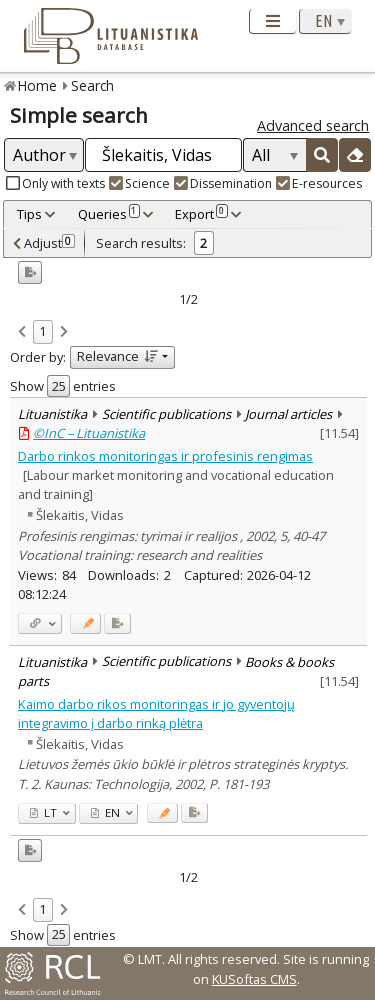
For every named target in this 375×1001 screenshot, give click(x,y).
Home (37, 85)
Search (92, 85)
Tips (29, 214)
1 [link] (42, 331)
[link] (22, 333)
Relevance (117, 356)
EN (105, 812)
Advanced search (313, 125)
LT (43, 812)
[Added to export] (117, 623)
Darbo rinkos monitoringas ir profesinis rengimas (165, 456)
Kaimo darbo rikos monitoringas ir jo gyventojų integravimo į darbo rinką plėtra (156, 713)
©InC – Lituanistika (89, 433)
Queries (109, 214)
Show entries (63, 386)
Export (201, 214)
